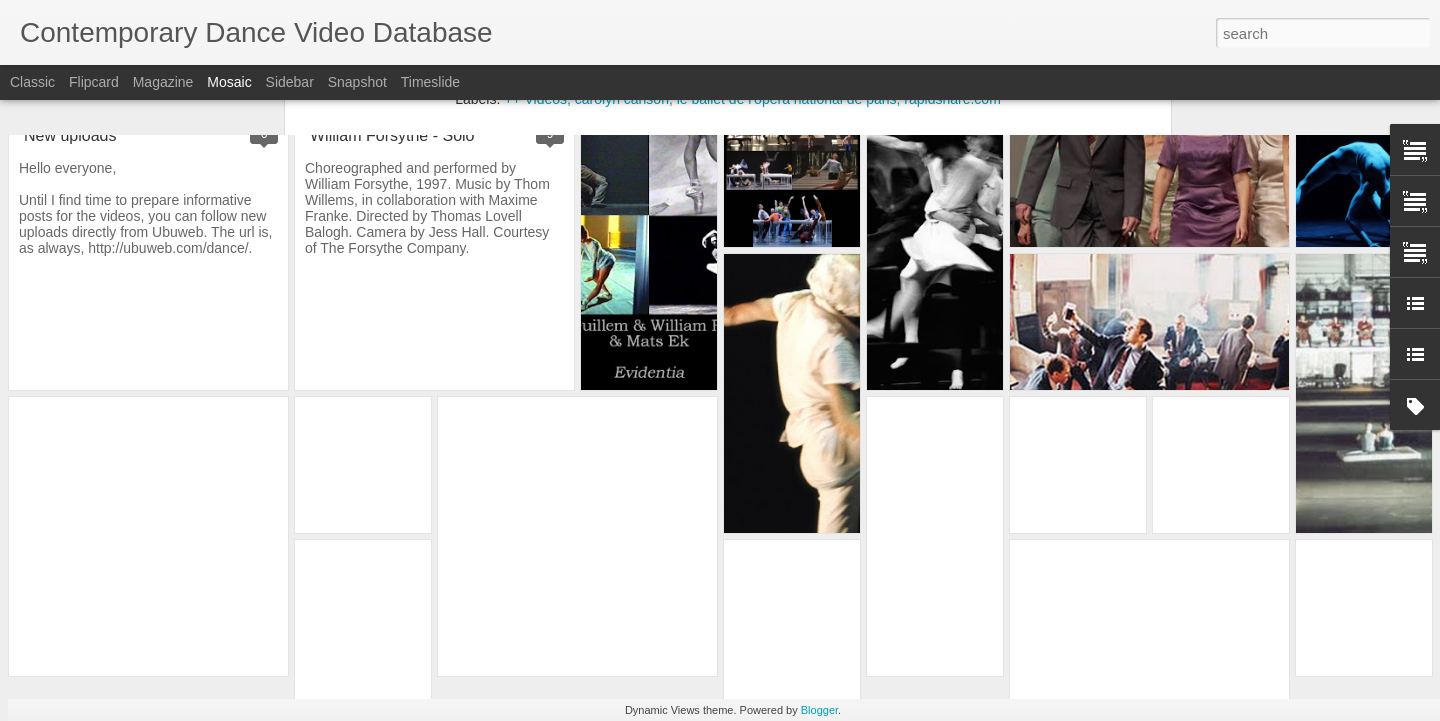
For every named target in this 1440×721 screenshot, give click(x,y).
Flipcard (94, 82)
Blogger (819, 710)
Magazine (163, 82)
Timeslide (430, 82)
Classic (32, 82)
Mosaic (229, 82)
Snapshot (357, 82)
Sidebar (290, 82)
